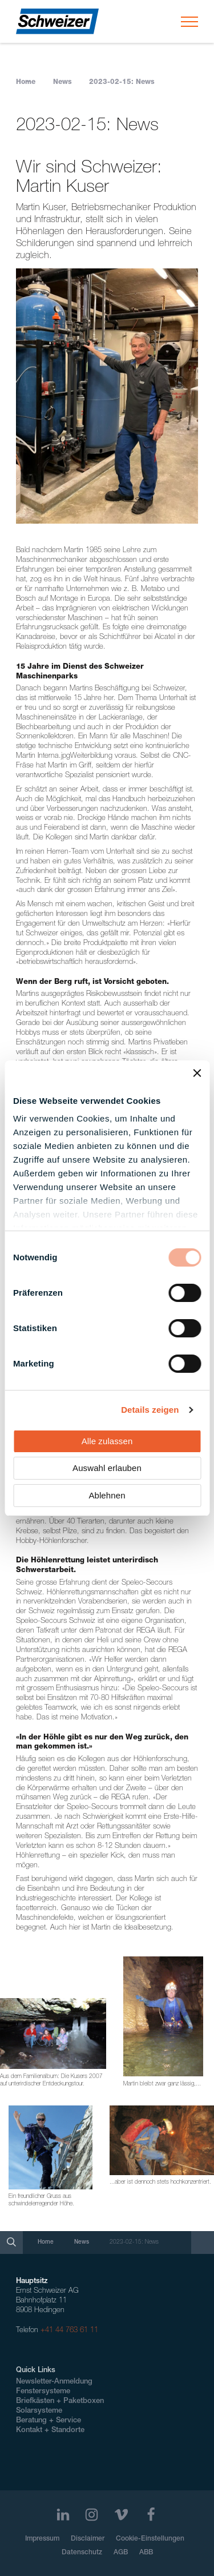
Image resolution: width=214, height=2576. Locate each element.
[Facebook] (151, 2514)
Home (25, 82)
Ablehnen (106, 1495)
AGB (121, 2552)
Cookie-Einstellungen (150, 2538)
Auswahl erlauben (107, 1468)
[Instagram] (91, 2514)
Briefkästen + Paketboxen (60, 2401)
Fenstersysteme (43, 2392)
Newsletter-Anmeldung (54, 2382)
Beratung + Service (48, 2421)
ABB (146, 2552)
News (62, 82)
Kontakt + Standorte (50, 2430)
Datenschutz (82, 2552)
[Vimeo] (121, 2514)
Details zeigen (150, 1409)
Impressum (42, 2538)
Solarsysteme (39, 2411)
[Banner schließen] (197, 1073)
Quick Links (35, 2370)
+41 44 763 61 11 (69, 2330)
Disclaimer (87, 2538)
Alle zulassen (107, 1441)
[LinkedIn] (63, 2514)
